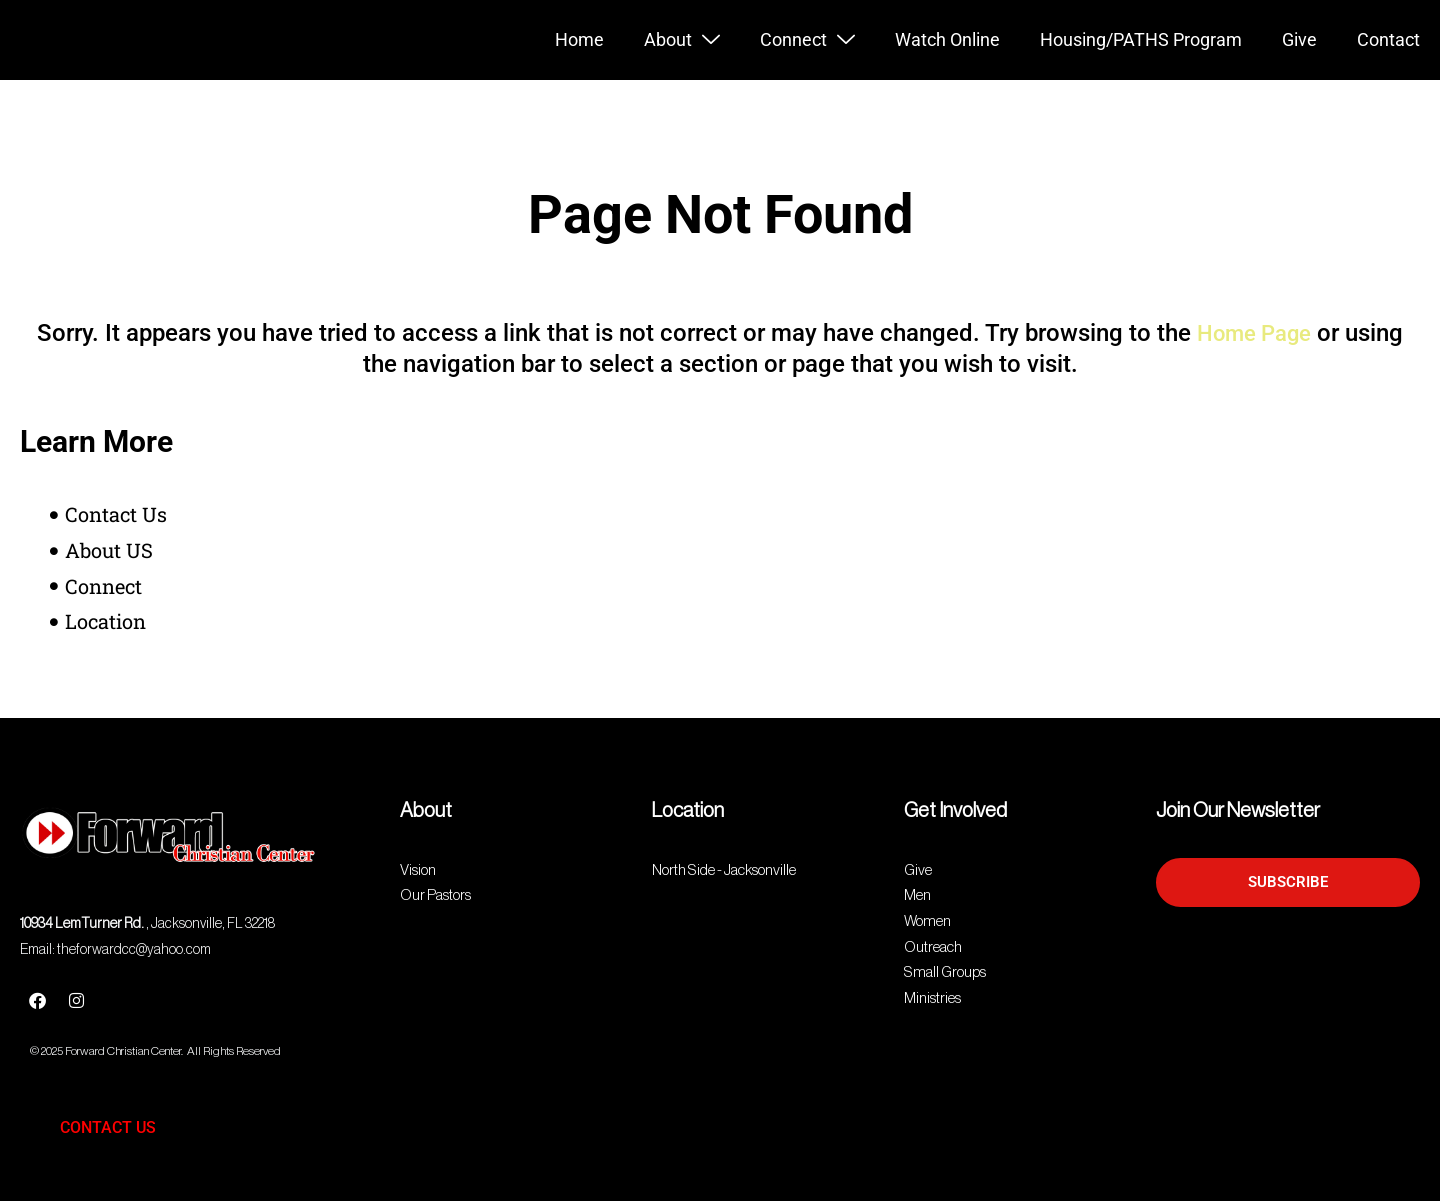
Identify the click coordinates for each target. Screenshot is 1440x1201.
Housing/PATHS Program (1141, 39)
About (682, 40)
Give (1299, 39)
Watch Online (947, 39)
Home (579, 39)
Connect (807, 40)
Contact (1388, 39)
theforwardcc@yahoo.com (134, 950)
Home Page (1254, 333)
